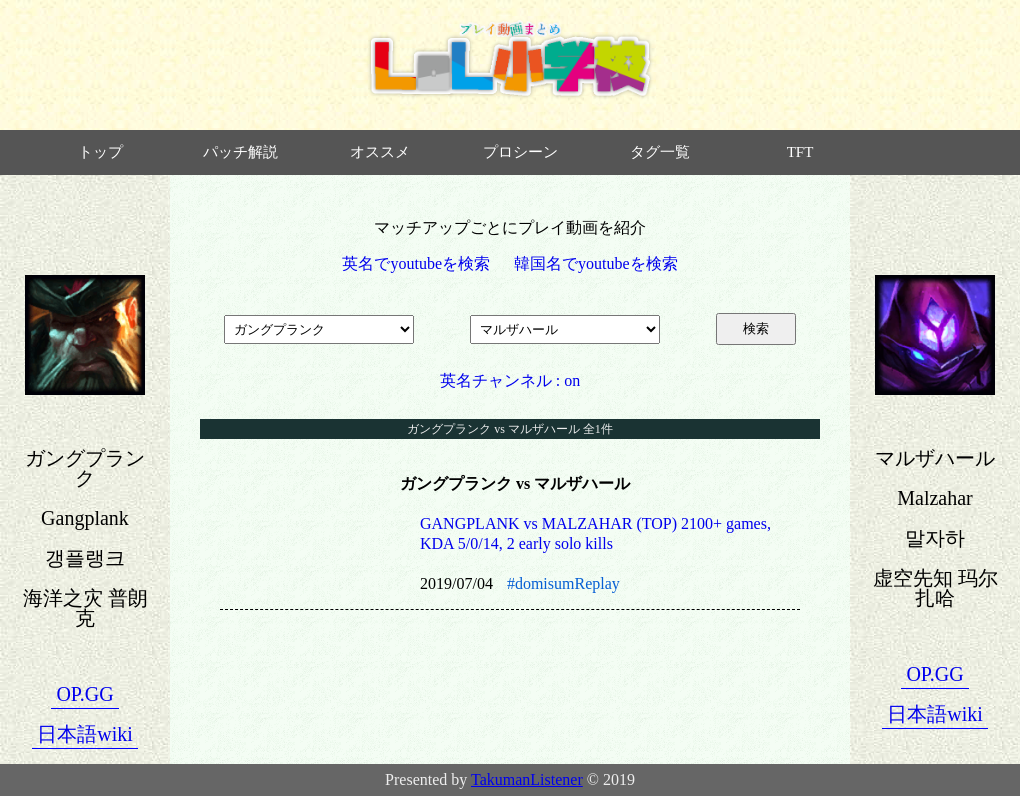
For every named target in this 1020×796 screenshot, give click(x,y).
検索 (756, 328)
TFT (800, 152)
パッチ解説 (240, 152)
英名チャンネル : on (510, 380)
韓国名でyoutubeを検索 (596, 263)
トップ (100, 152)
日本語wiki (85, 734)
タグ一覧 (660, 152)
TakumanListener (527, 779)
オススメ (380, 152)
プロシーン (520, 152)
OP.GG (84, 694)
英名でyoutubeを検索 (416, 263)
